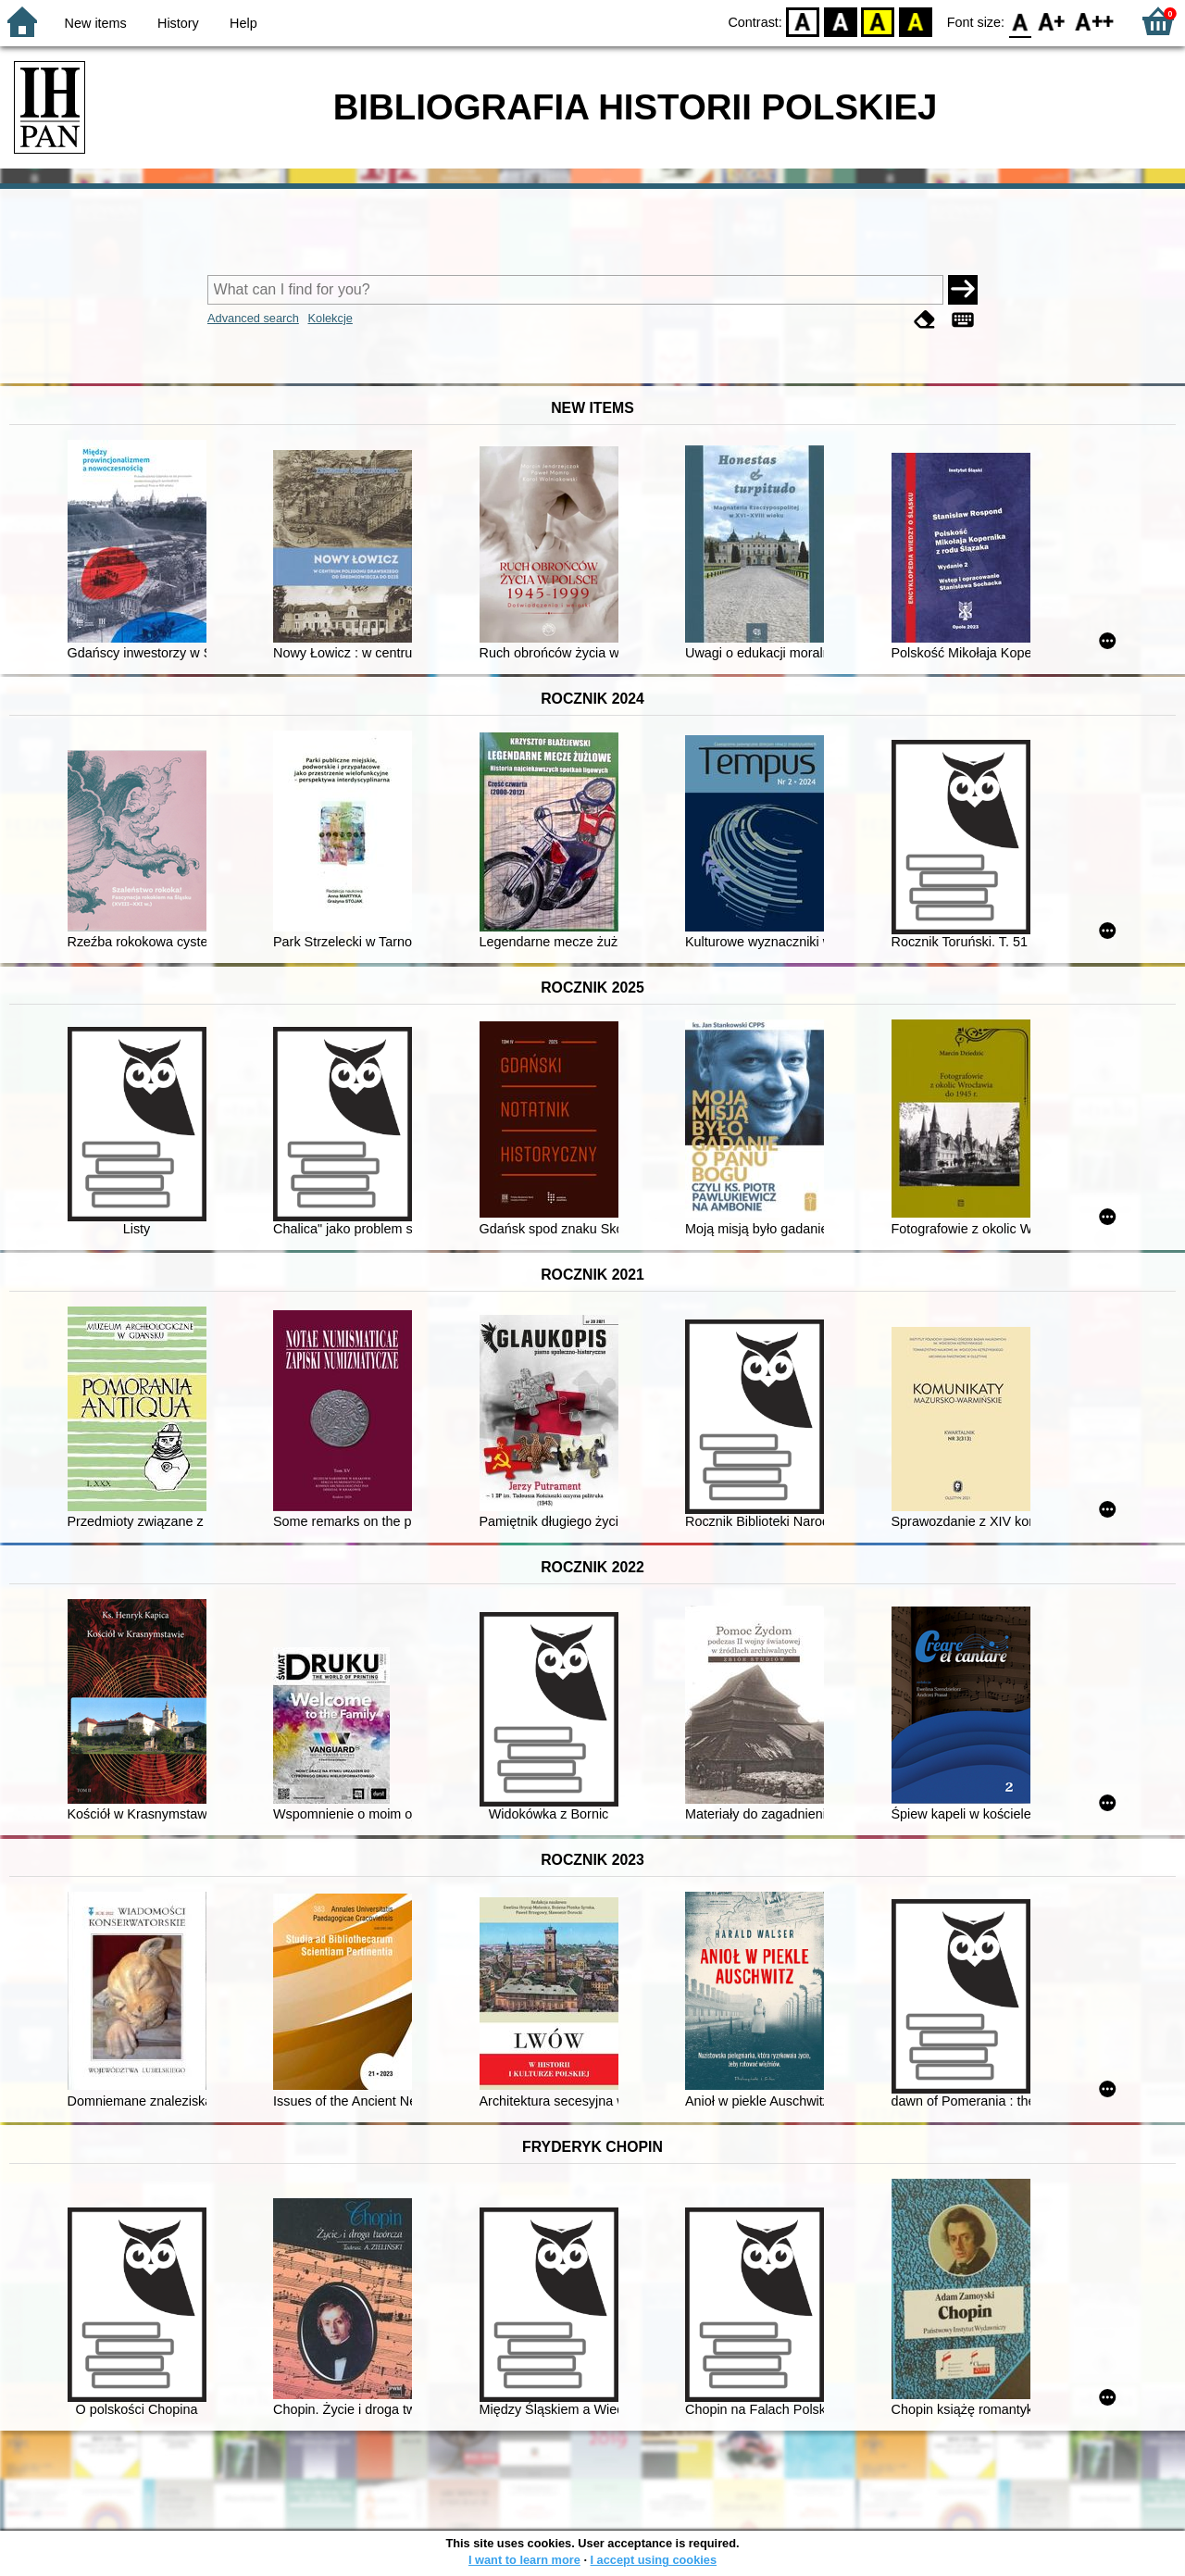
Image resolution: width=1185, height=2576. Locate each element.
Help (243, 23)
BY (915, 21)
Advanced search (253, 318)
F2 (1095, 21)
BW (841, 21)
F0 (1020, 21)
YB (878, 21)
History (178, 23)
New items (96, 23)
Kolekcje (329, 318)
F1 (1052, 21)
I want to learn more (524, 2560)
